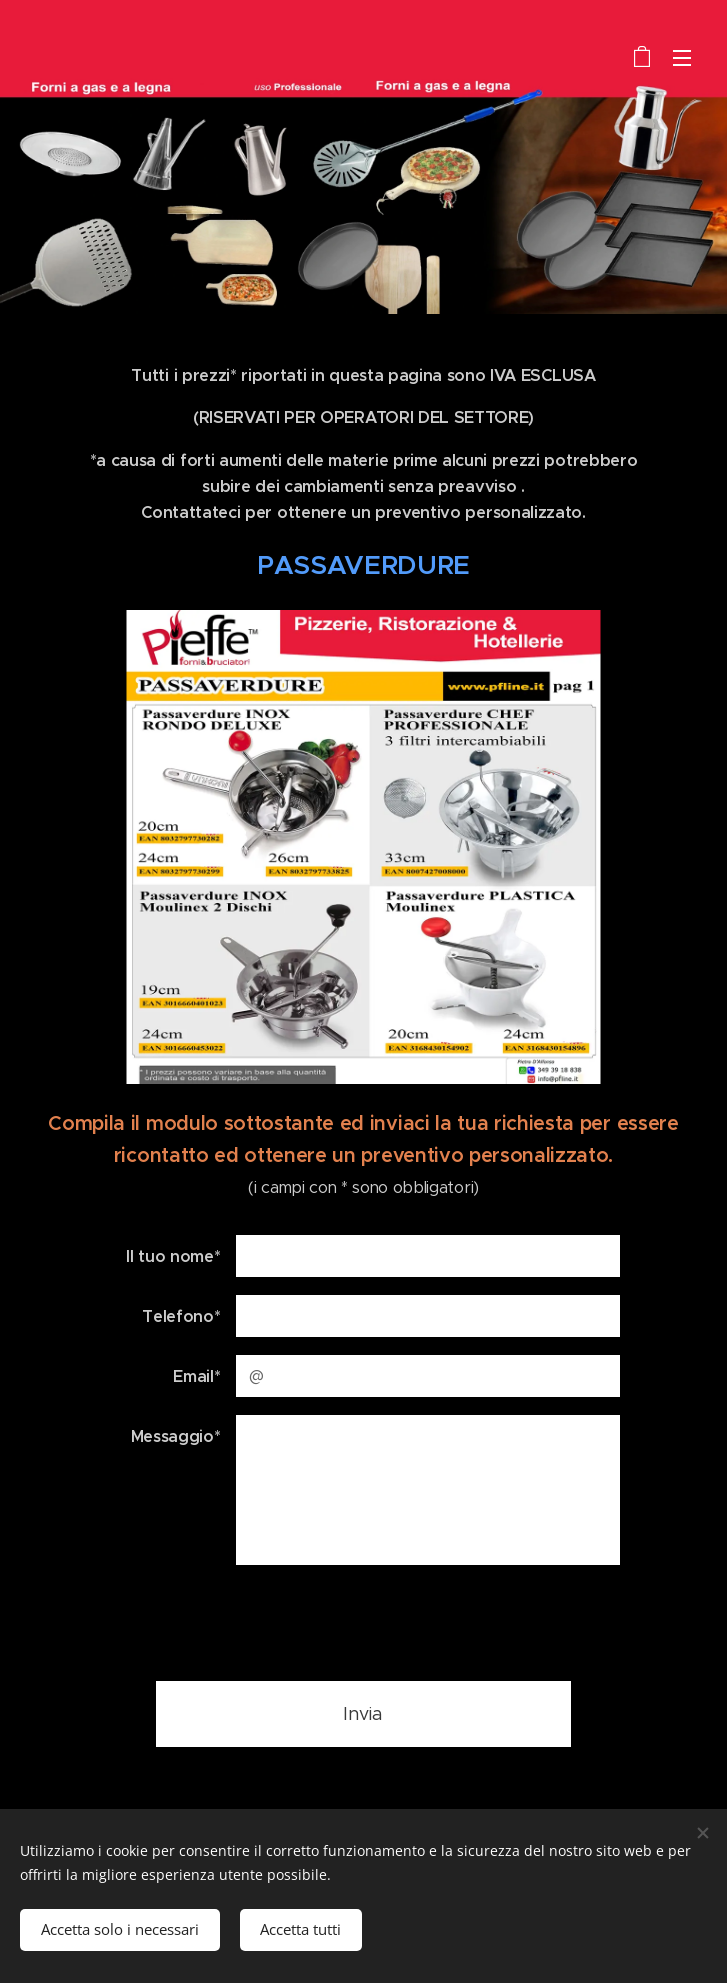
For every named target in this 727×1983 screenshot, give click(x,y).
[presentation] (387, 1622)
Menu (682, 58)
